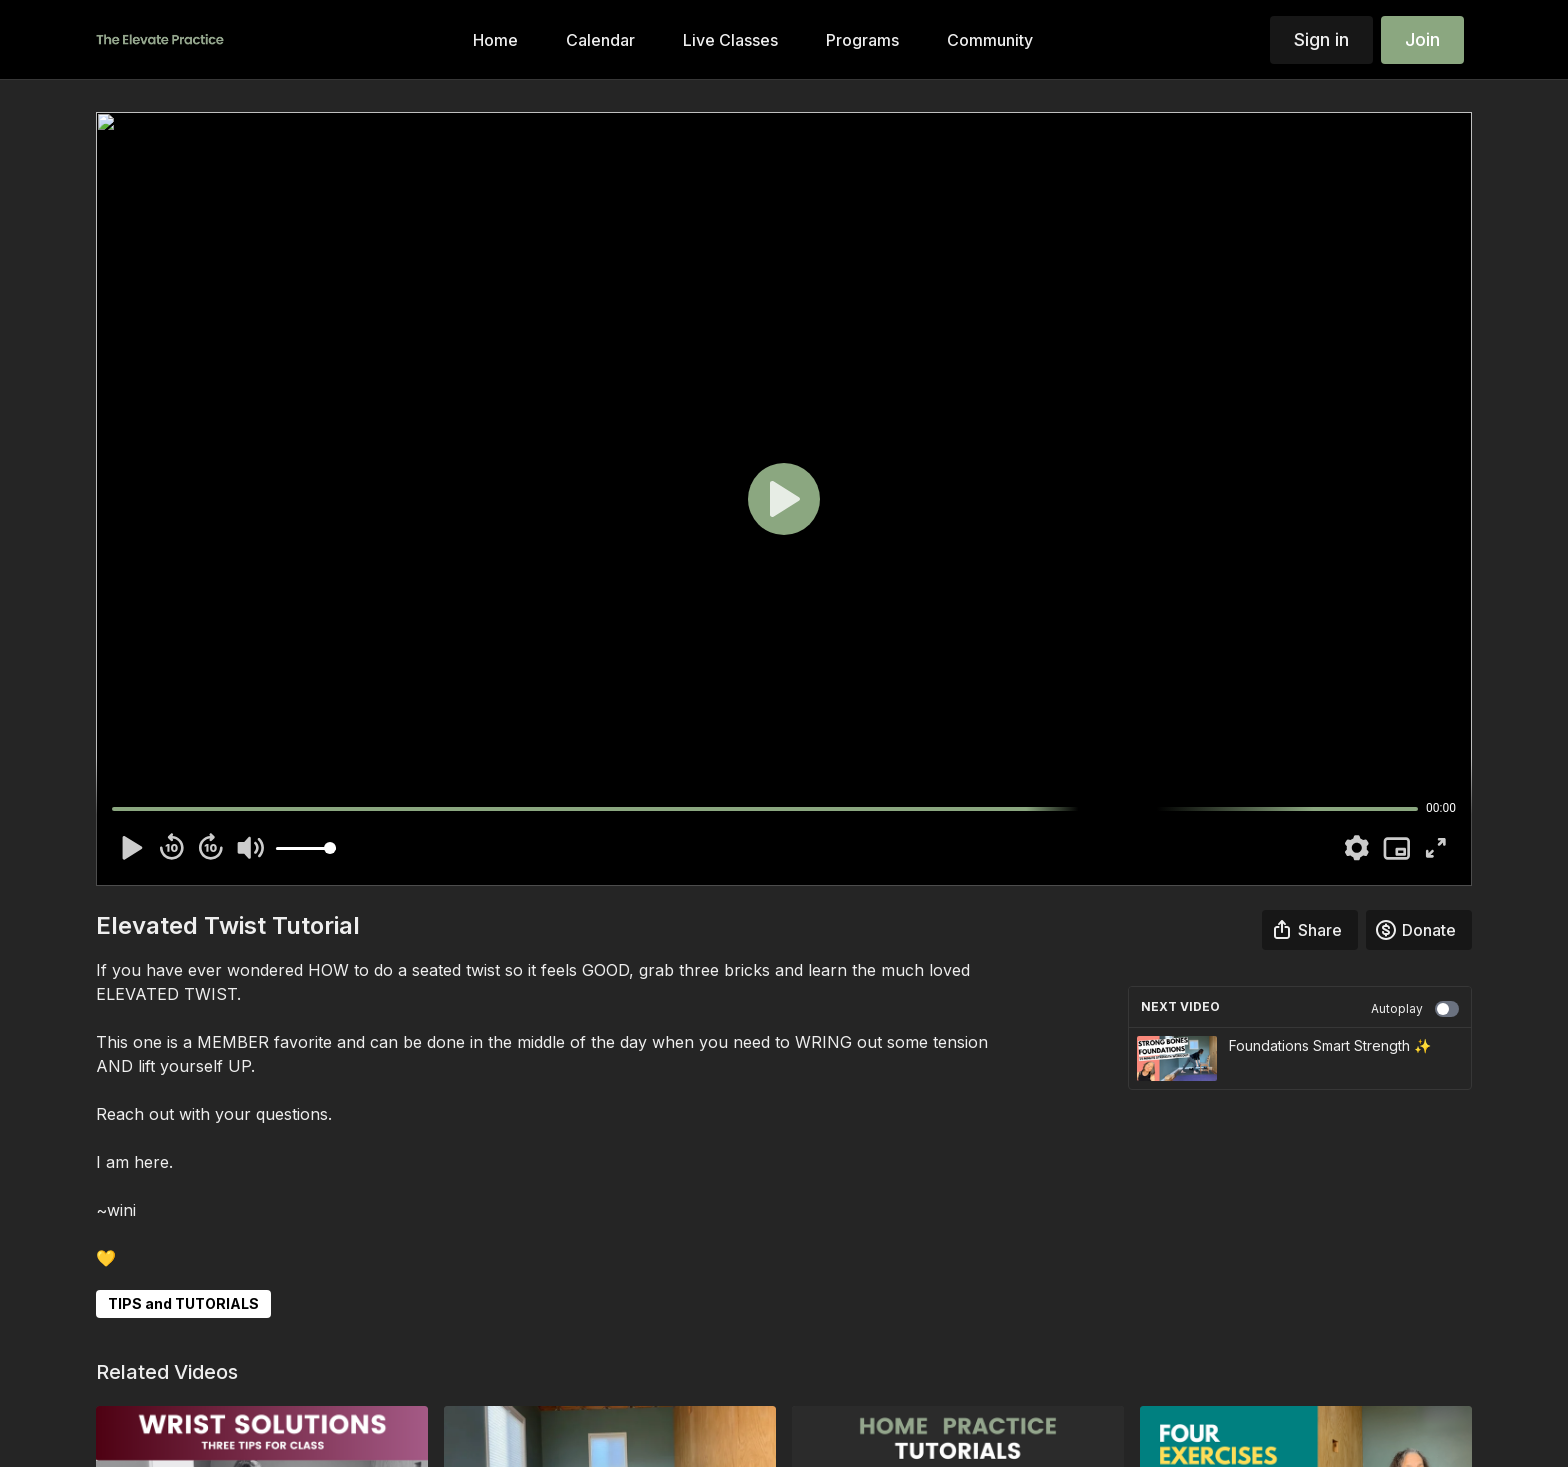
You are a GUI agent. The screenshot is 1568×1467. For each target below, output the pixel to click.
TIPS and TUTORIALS (183, 1303)
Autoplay (1415, 1009)
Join (1422, 39)
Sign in (1321, 39)
